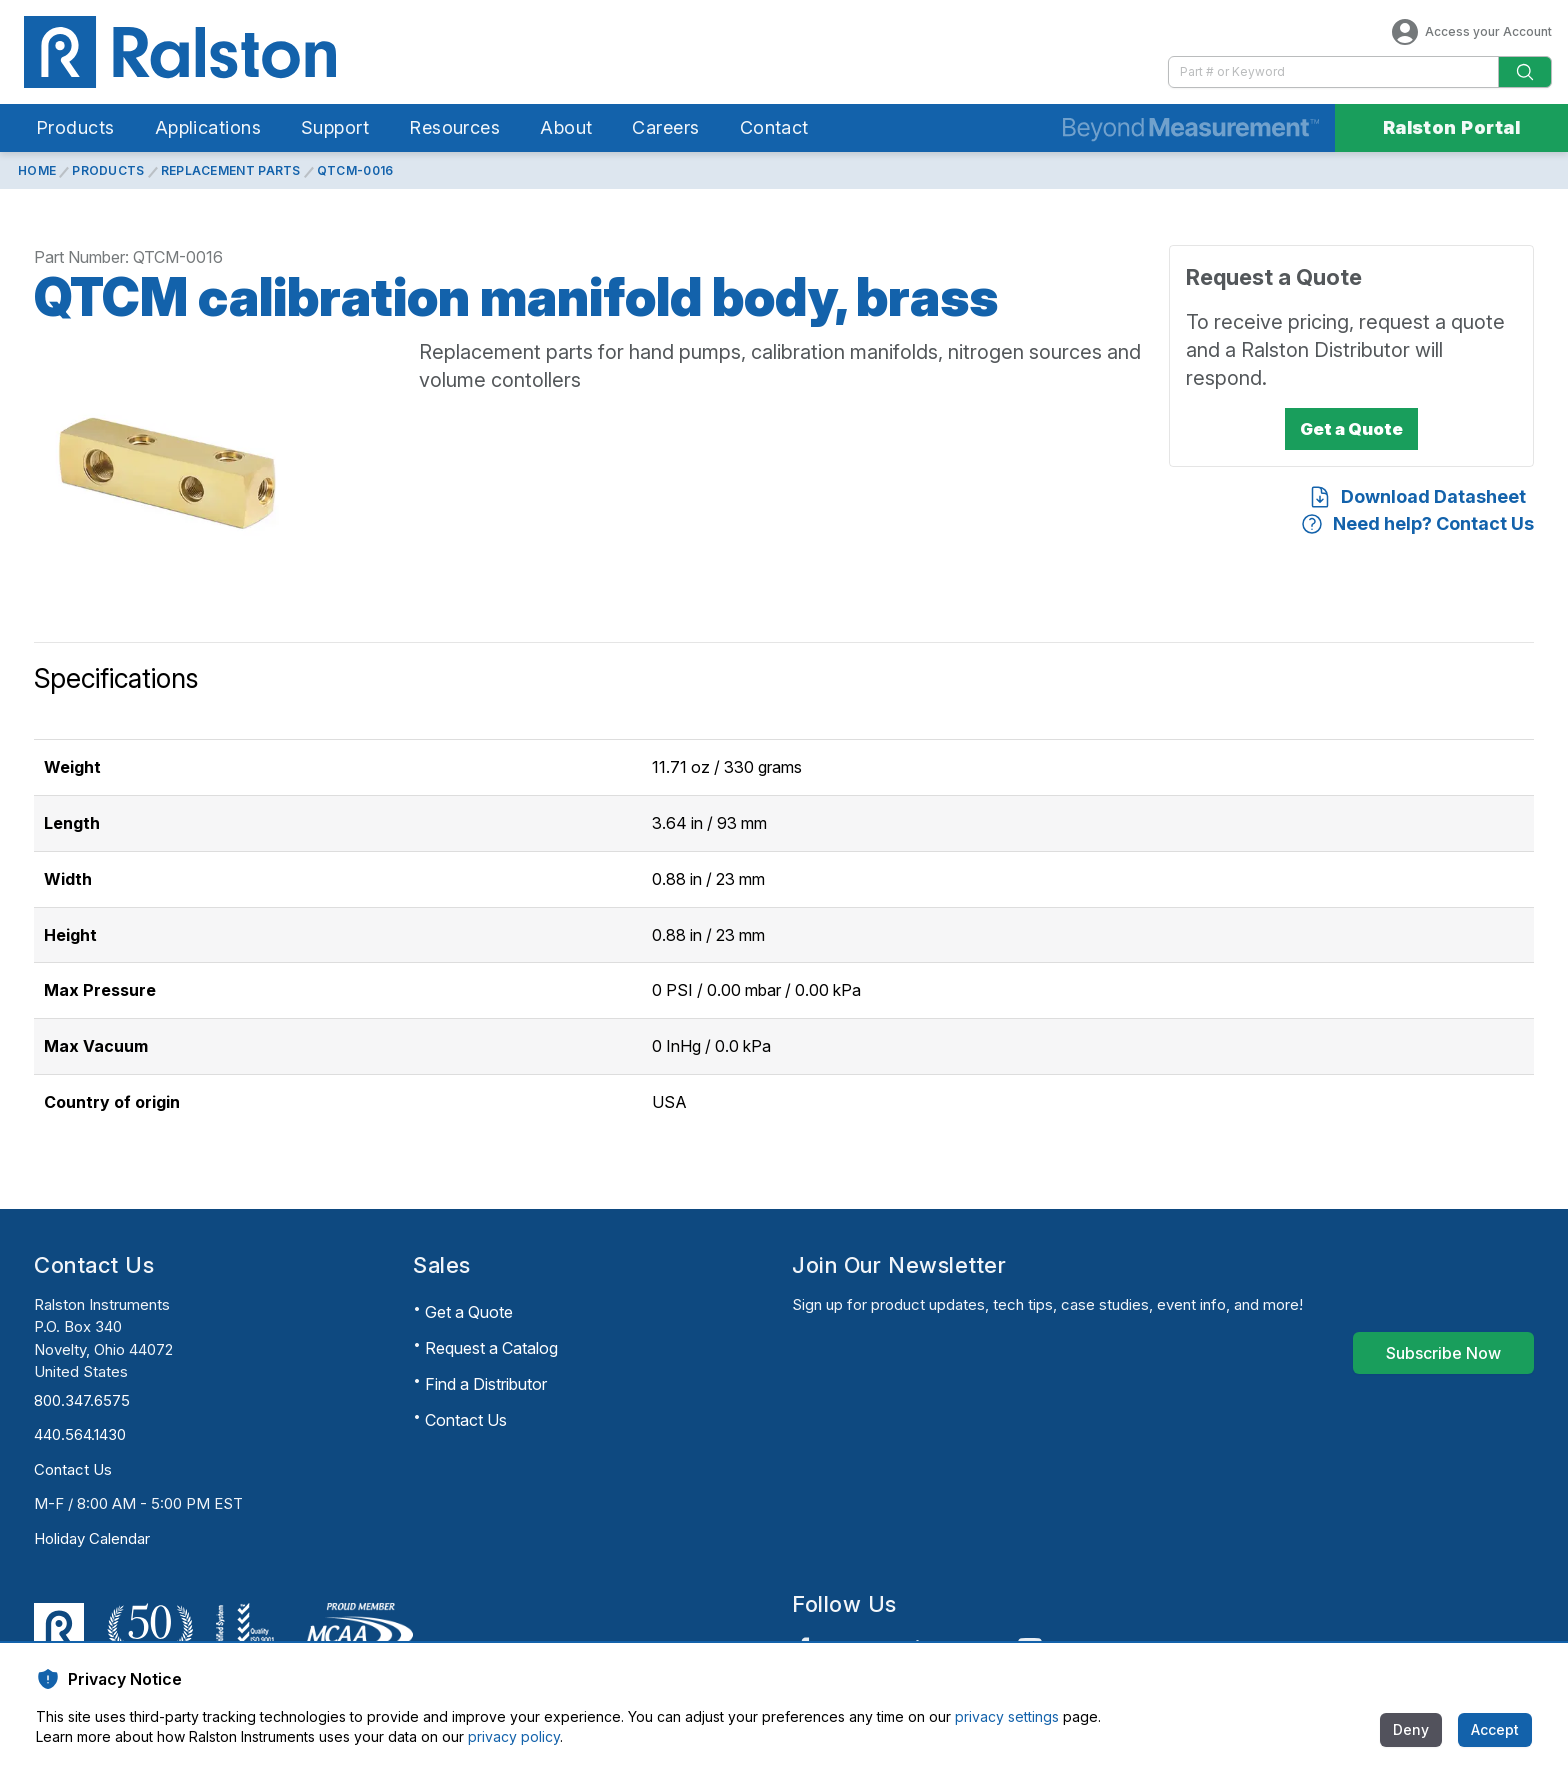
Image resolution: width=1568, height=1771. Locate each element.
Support (335, 127)
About (566, 127)
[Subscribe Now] (1443, 1353)
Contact (774, 127)
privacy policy (514, 1736)
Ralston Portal (1451, 127)
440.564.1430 (80, 1434)
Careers (665, 127)
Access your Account (1470, 32)
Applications (208, 127)
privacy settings (1007, 1716)
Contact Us (73, 1469)
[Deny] (1411, 1730)
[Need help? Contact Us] (1417, 523)
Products (75, 127)
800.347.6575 (82, 1400)
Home (37, 170)
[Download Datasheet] (1417, 496)
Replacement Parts (231, 170)
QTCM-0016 (355, 170)
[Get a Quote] (1351, 429)
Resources (454, 127)
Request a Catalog (491, 1348)
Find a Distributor (486, 1384)
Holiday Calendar (92, 1538)
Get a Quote (469, 1312)
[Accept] (1495, 1730)
